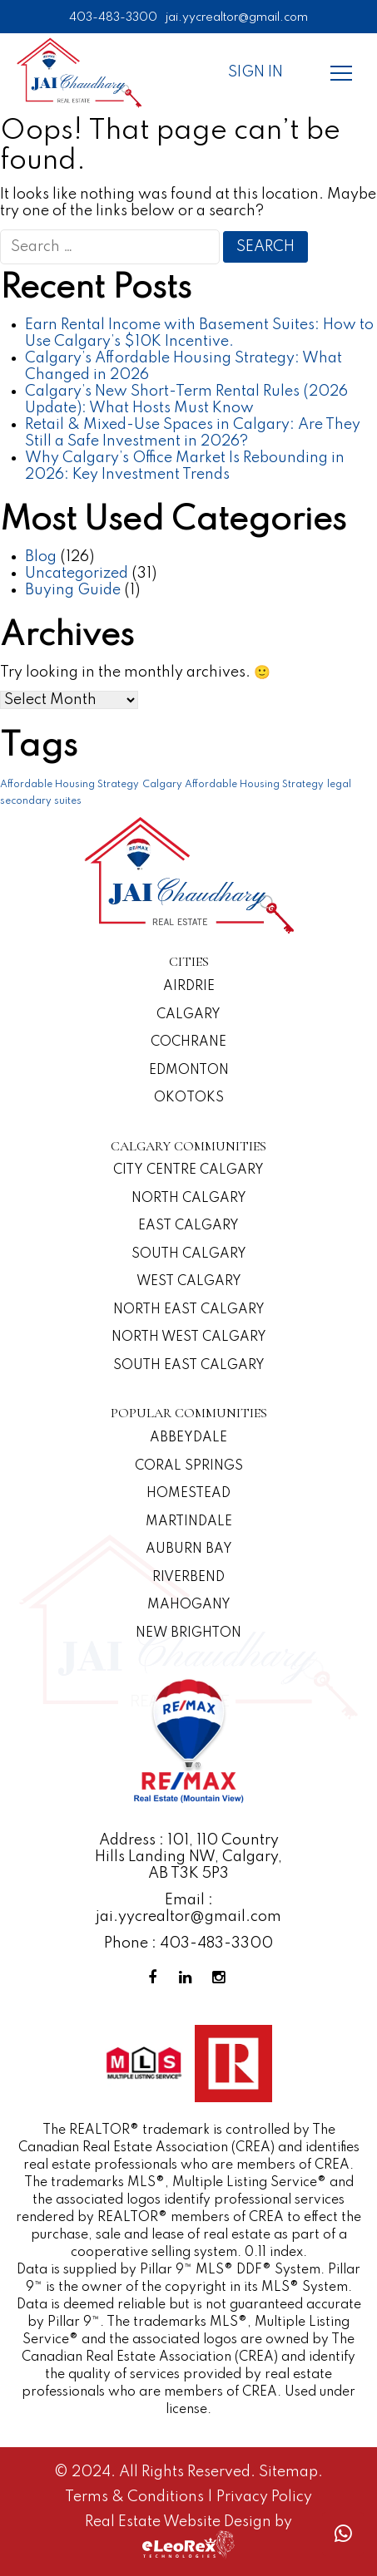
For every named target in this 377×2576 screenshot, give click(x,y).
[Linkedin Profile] (189, 1978)
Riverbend (188, 1577)
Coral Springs (189, 1466)
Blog (41, 556)
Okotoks (189, 1098)
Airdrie (189, 986)
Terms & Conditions (136, 2497)
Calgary (188, 1015)
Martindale (189, 1522)
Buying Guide (73, 590)
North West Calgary (189, 1337)
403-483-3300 (113, 17)
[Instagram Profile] (222, 1978)
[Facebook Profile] (155, 1978)
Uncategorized (76, 573)
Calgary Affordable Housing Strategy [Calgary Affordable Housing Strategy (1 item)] (233, 785)
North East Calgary (189, 1310)
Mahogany (189, 1605)
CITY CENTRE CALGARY (188, 1170)
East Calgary (188, 1226)
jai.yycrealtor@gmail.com (237, 17)
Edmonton (189, 1070)
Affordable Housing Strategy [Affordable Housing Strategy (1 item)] (69, 785)
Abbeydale (188, 1438)
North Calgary (188, 1198)
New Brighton (188, 1633)
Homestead (188, 1493)
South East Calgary (189, 1365)
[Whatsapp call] (343, 2534)
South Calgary (188, 1254)
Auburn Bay (189, 1549)
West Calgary (188, 1281)
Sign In (255, 72)
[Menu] (341, 72)
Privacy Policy (264, 2497)
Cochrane (188, 1042)
